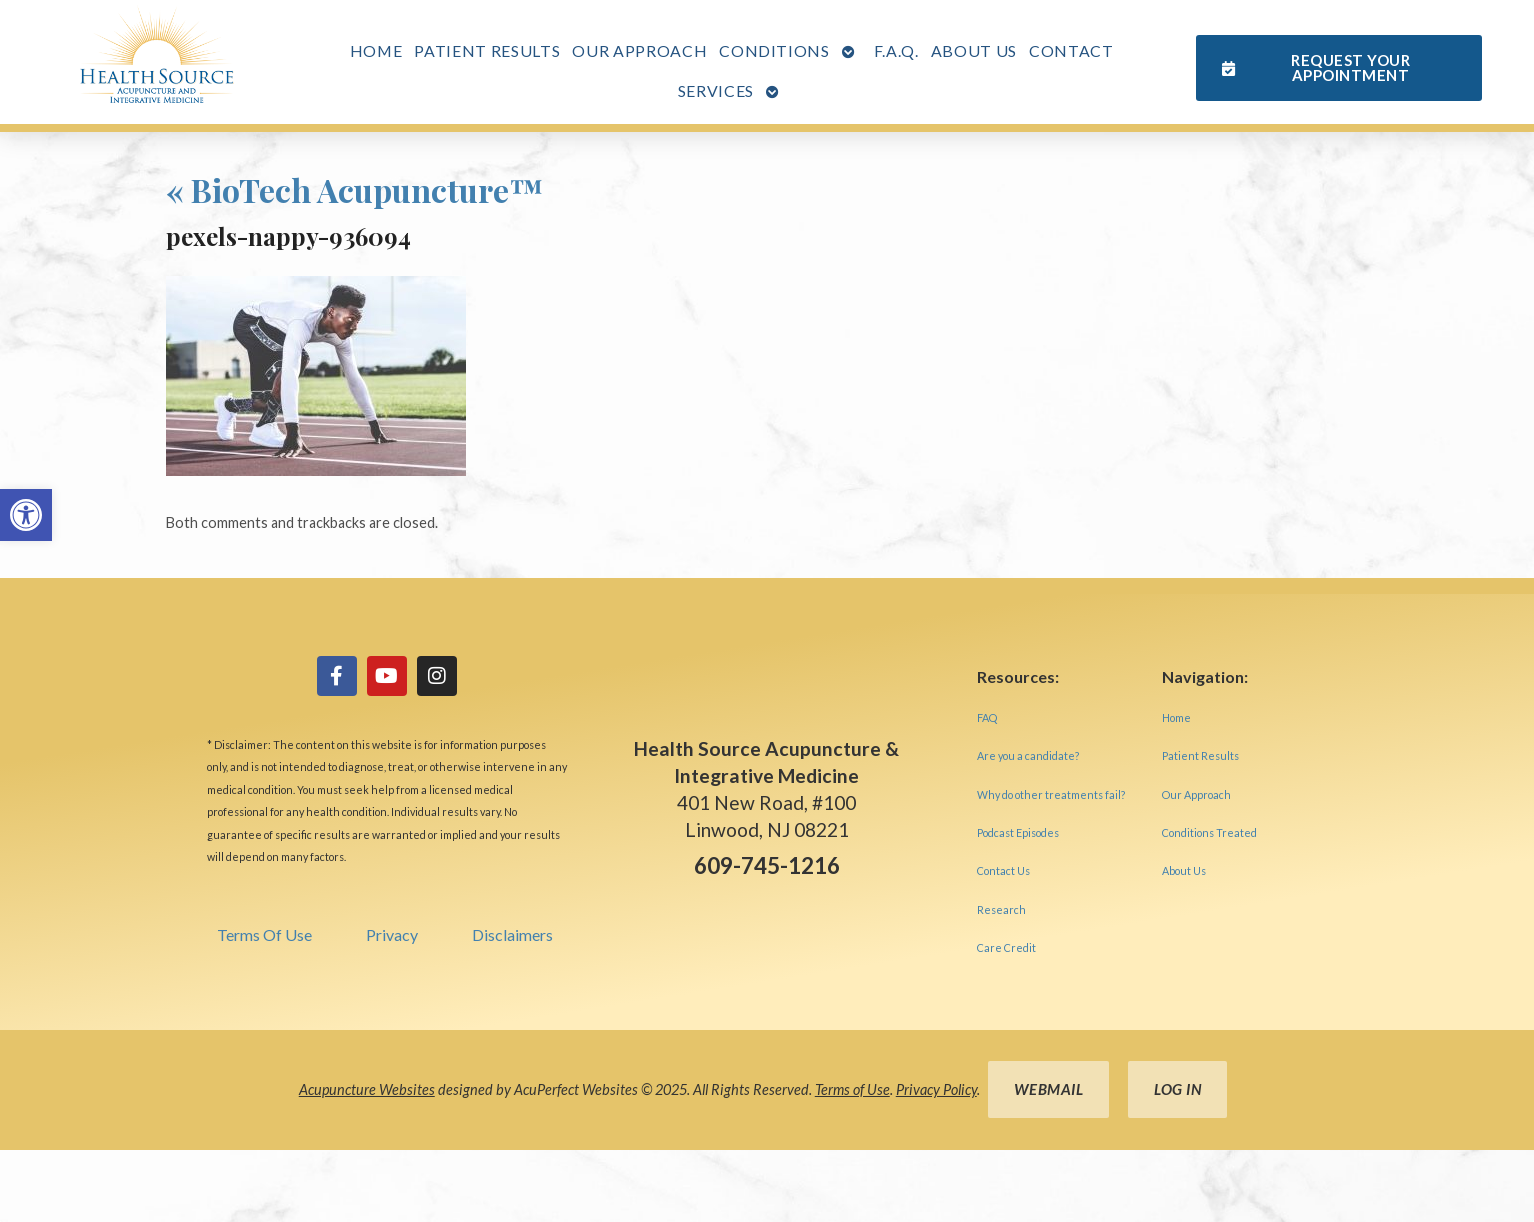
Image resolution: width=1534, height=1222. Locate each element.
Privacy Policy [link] (936, 1089)
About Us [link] (974, 50)
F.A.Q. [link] (896, 50)
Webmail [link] (1049, 1089)
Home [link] (376, 50)
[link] (26, 515)
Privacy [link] (392, 934)
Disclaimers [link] (512, 934)
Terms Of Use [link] (264, 934)
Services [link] (716, 90)
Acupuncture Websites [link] (367, 1089)
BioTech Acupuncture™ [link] (355, 189)
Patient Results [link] (487, 50)
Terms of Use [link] (852, 1089)
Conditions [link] (774, 50)
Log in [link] (1177, 1089)
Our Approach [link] (639, 50)
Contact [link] (1071, 50)
